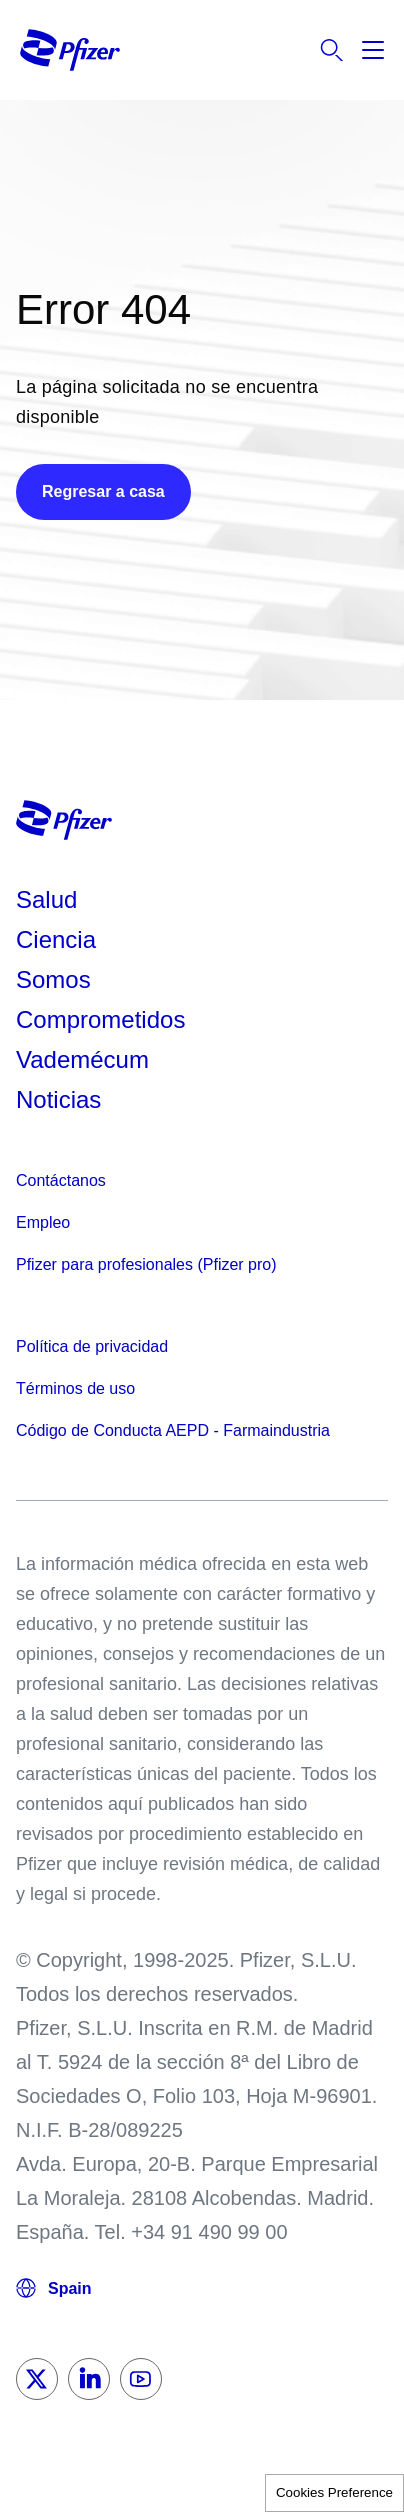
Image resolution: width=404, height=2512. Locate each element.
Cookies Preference (334, 2492)
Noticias (58, 1099)
